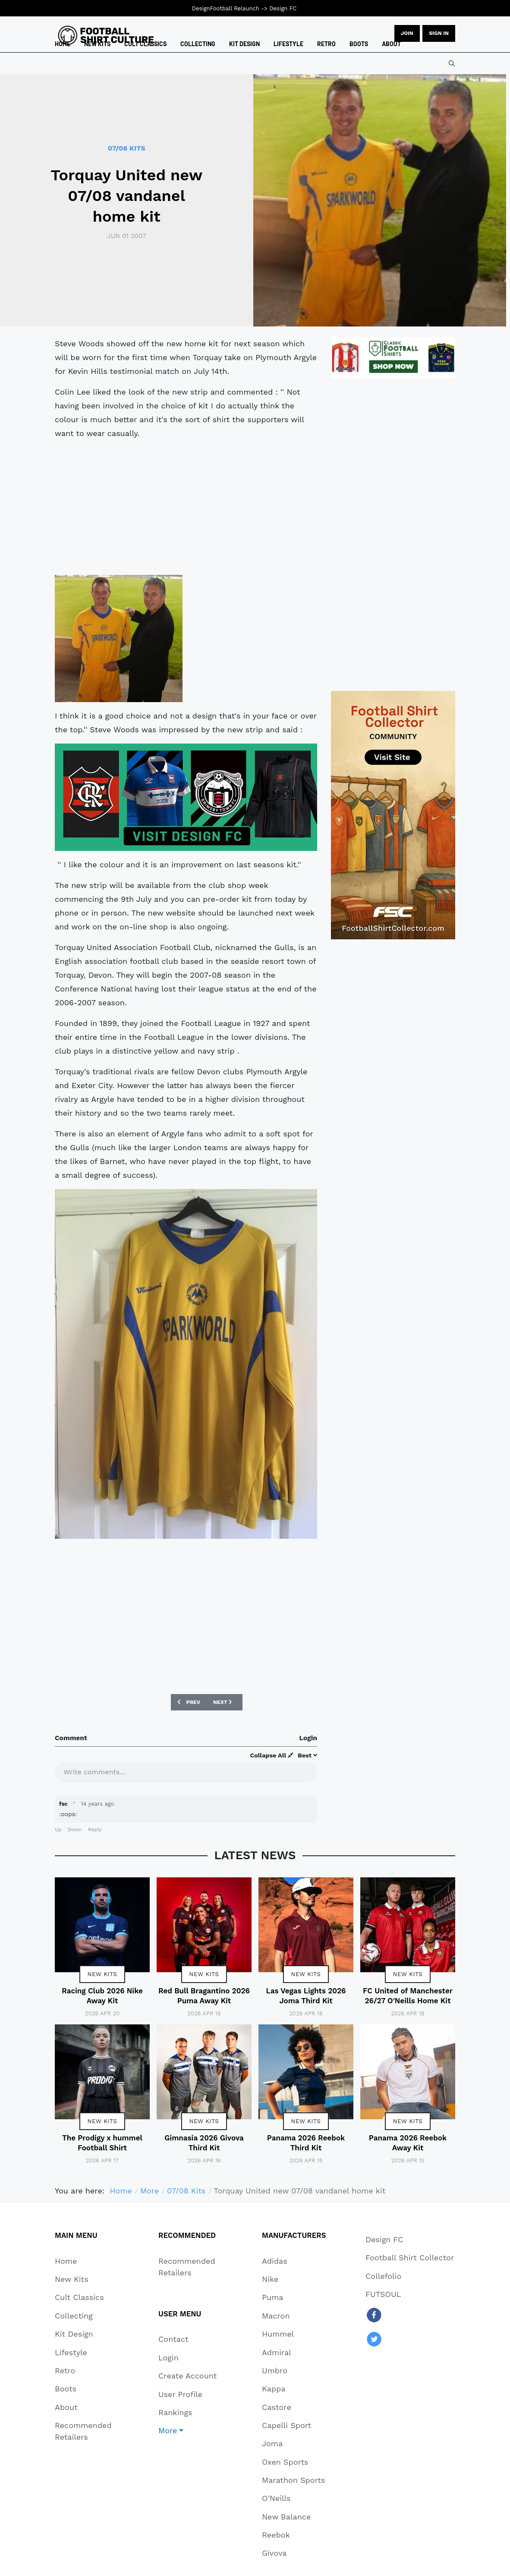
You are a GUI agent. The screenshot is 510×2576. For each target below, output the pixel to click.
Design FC (282, 8)
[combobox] (451, 63)
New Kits (102, 1973)
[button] (187, 2431)
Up (58, 1829)
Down (74, 1829)
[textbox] (186, 1771)
